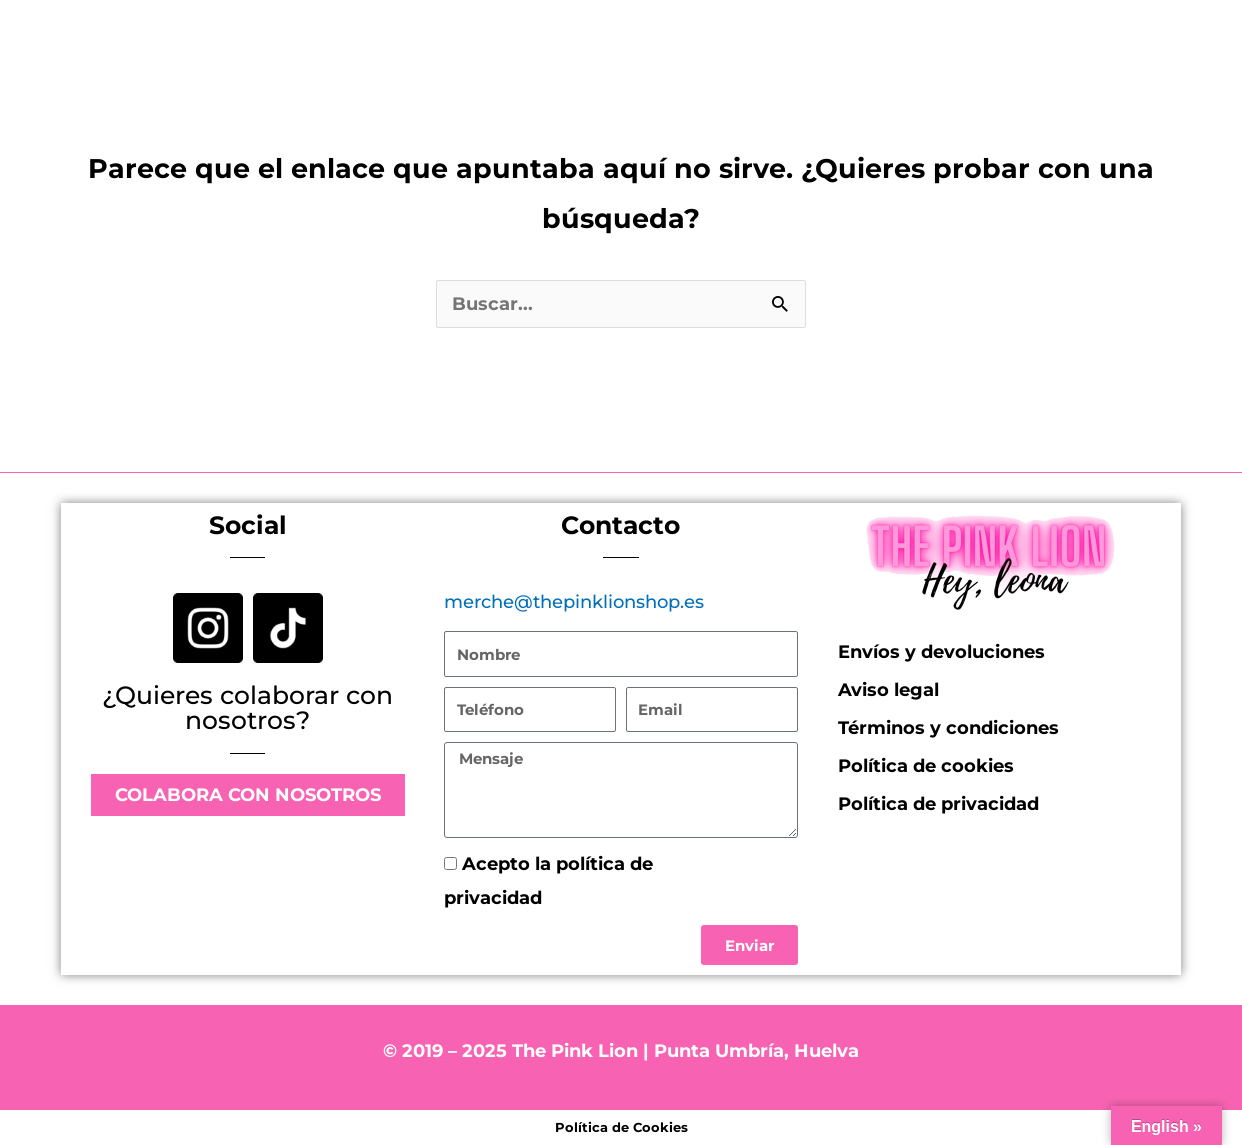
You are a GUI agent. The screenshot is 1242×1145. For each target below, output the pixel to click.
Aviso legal (888, 690)
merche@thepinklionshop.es (574, 602)
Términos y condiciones (948, 728)
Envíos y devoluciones (941, 652)
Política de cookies (926, 766)
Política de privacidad (642, 898)
